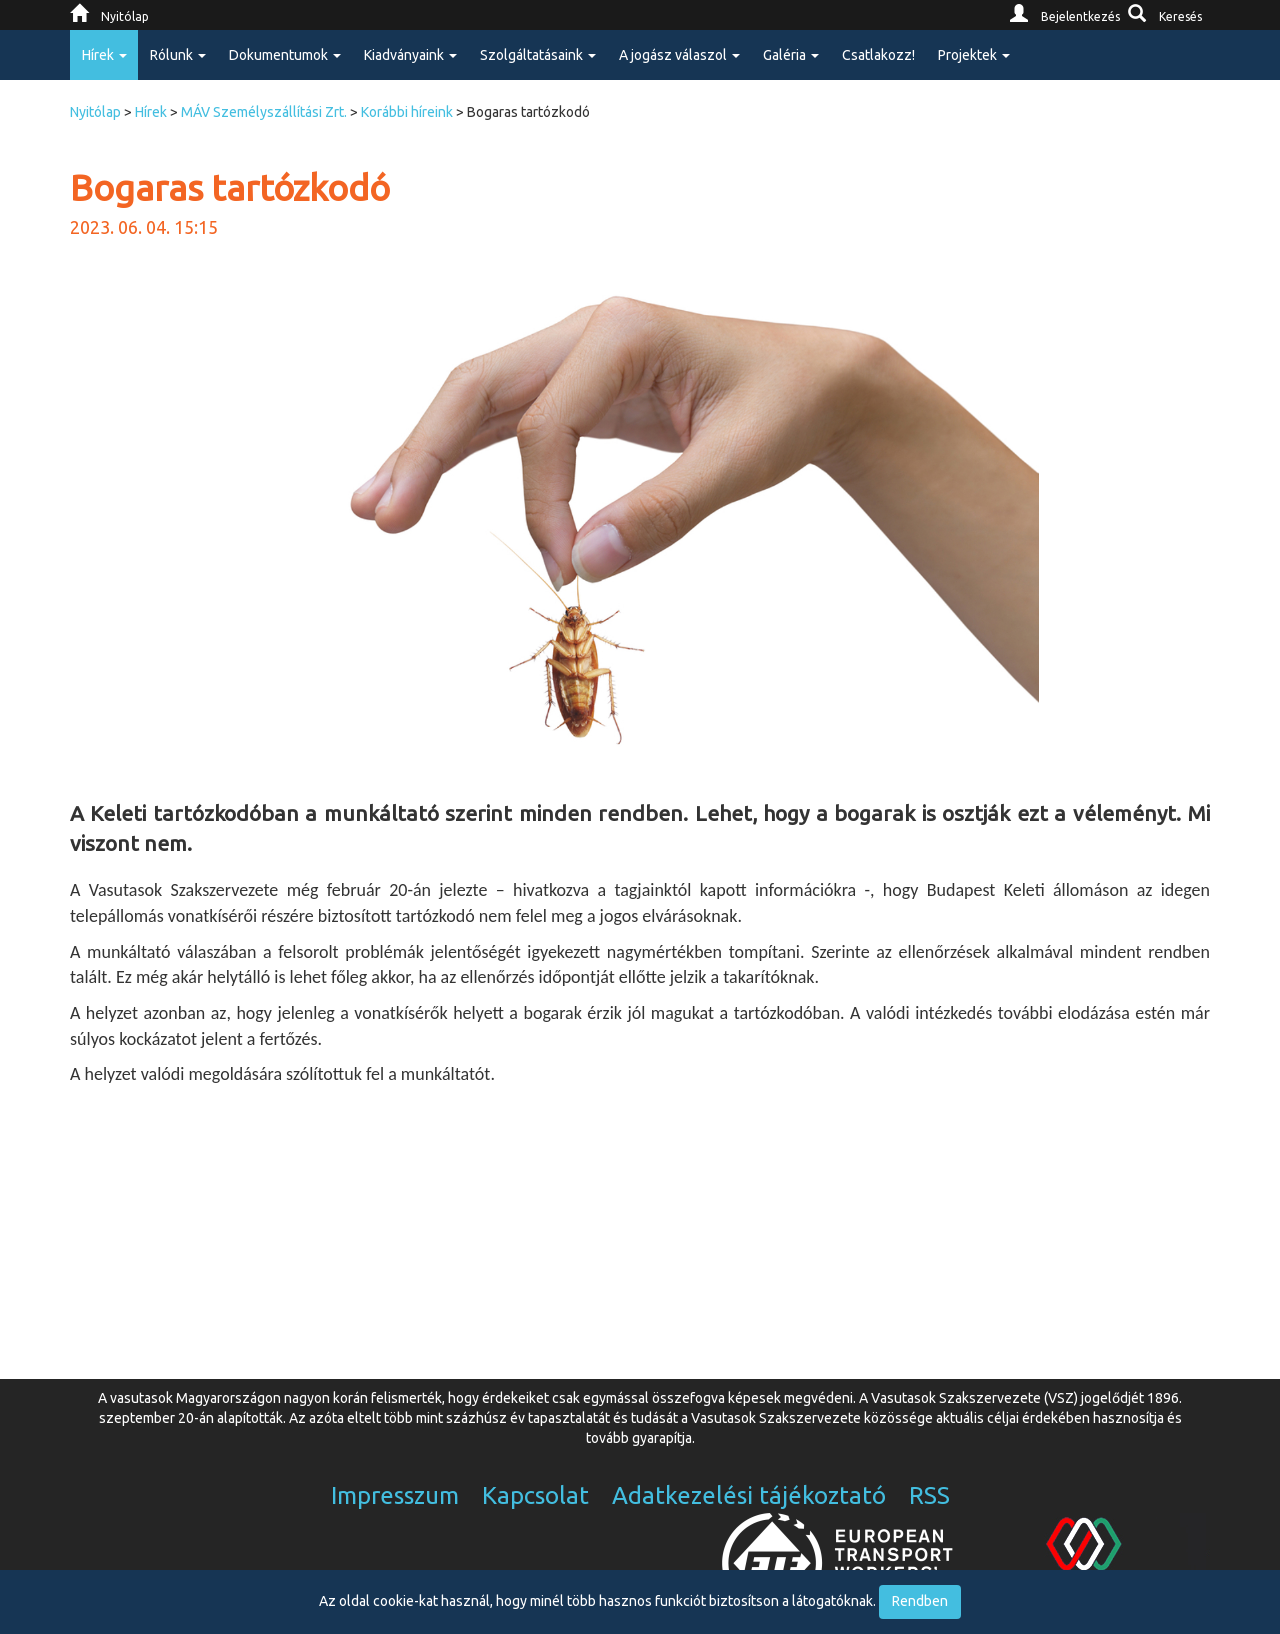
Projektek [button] (974, 55)
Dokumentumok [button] (285, 55)
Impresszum (395, 1495)
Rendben (920, 1601)
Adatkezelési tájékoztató (749, 1495)
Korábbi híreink (407, 112)
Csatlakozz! (878, 55)
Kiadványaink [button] (410, 55)
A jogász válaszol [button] (679, 55)
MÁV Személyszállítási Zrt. (264, 112)
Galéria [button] (791, 55)
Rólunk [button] (178, 55)
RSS (929, 1495)
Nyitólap (95, 112)
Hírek (151, 112)
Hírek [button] (104, 55)
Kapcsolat (535, 1495)
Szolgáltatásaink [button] (538, 55)
